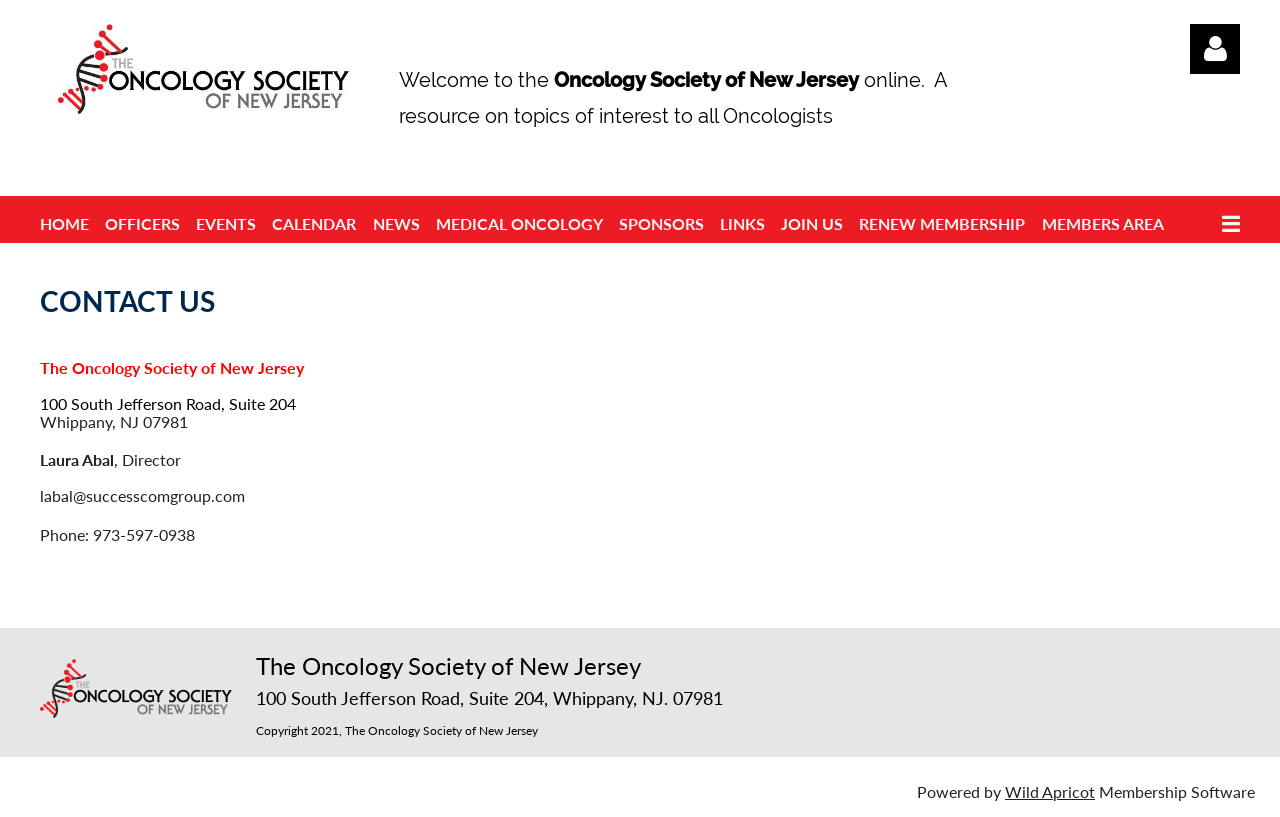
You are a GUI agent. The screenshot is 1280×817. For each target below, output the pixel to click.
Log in (1215, 49)
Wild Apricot (1050, 791)
